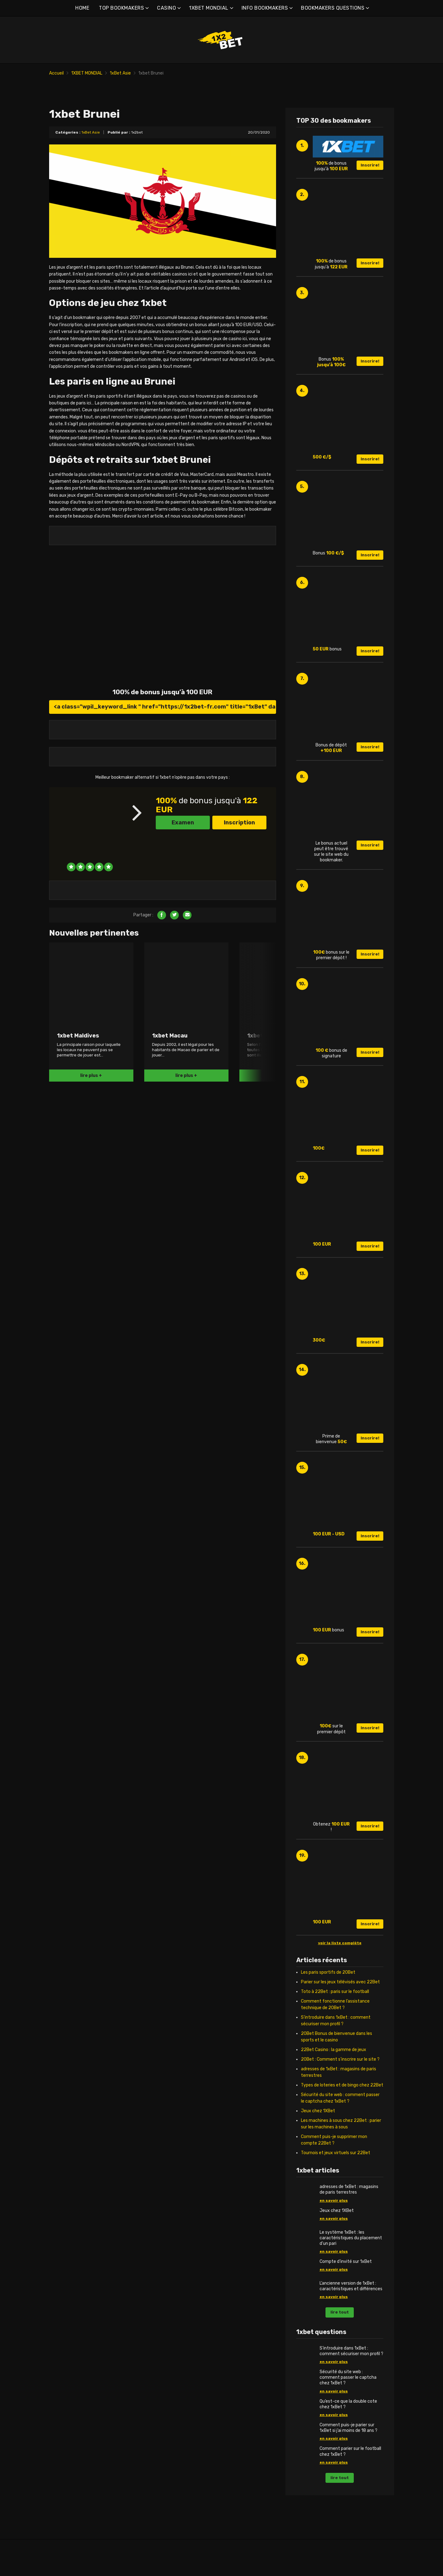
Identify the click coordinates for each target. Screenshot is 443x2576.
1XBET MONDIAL (208, 8)
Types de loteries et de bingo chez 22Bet (342, 2106)
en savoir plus (334, 2222)
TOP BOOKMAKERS (121, 8)
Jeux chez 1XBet (318, 2132)
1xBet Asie (120, 73)
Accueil (56, 73)
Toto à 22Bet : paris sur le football (335, 2013)
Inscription (239, 844)
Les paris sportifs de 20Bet (328, 1993)
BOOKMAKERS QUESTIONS (332, 8)
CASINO (166, 8)
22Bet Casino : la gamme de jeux (333, 2071)
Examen (183, 844)
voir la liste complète (340, 1964)
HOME (82, 8)
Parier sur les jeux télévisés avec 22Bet (340, 2003)
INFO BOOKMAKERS (265, 8)
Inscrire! (370, 186)
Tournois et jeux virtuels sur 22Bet (335, 2174)
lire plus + (91, 1097)
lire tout (339, 2333)
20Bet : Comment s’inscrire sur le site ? (340, 2080)
